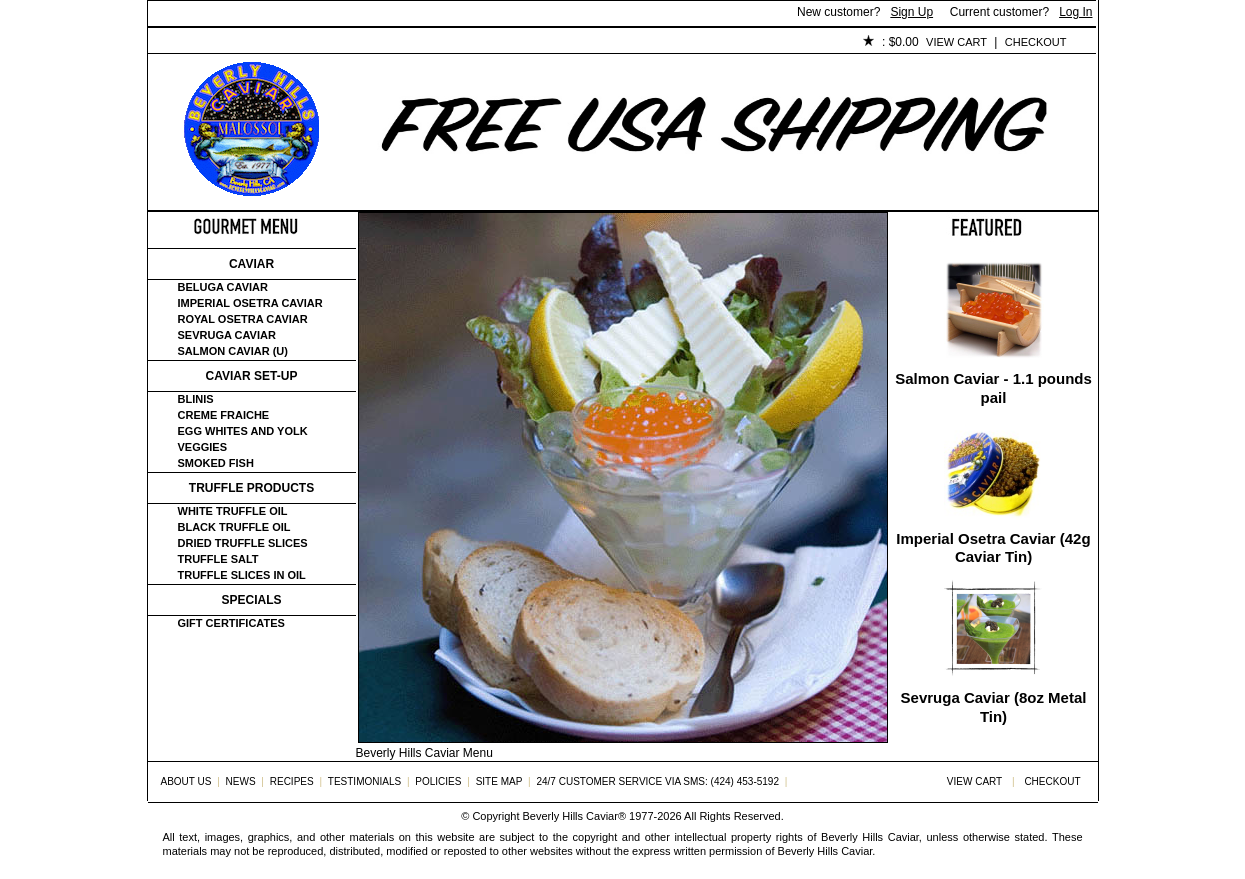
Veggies (203, 447)
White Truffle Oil (233, 511)
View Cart (956, 42)
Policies (609, 43)
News (241, 781)
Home (181, 43)
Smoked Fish (216, 463)
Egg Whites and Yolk (243, 431)
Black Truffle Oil (234, 527)
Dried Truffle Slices (243, 543)
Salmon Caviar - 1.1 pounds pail (993, 388)
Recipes (292, 781)
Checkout (1036, 42)
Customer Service (377, 43)
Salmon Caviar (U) (233, 351)
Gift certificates (231, 623)
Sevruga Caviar (227, 335)
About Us (259, 43)
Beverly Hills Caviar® (574, 816)
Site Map (499, 781)
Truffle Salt (218, 559)
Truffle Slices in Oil (242, 575)
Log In (1075, 12)
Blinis (196, 399)
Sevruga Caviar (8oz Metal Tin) (994, 707)
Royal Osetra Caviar (243, 319)
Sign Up (911, 12)
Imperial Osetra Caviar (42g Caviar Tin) (993, 548)
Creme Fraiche (224, 415)
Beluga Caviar (223, 287)
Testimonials (509, 43)
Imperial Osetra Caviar (250, 303)
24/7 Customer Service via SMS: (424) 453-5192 (657, 781)
